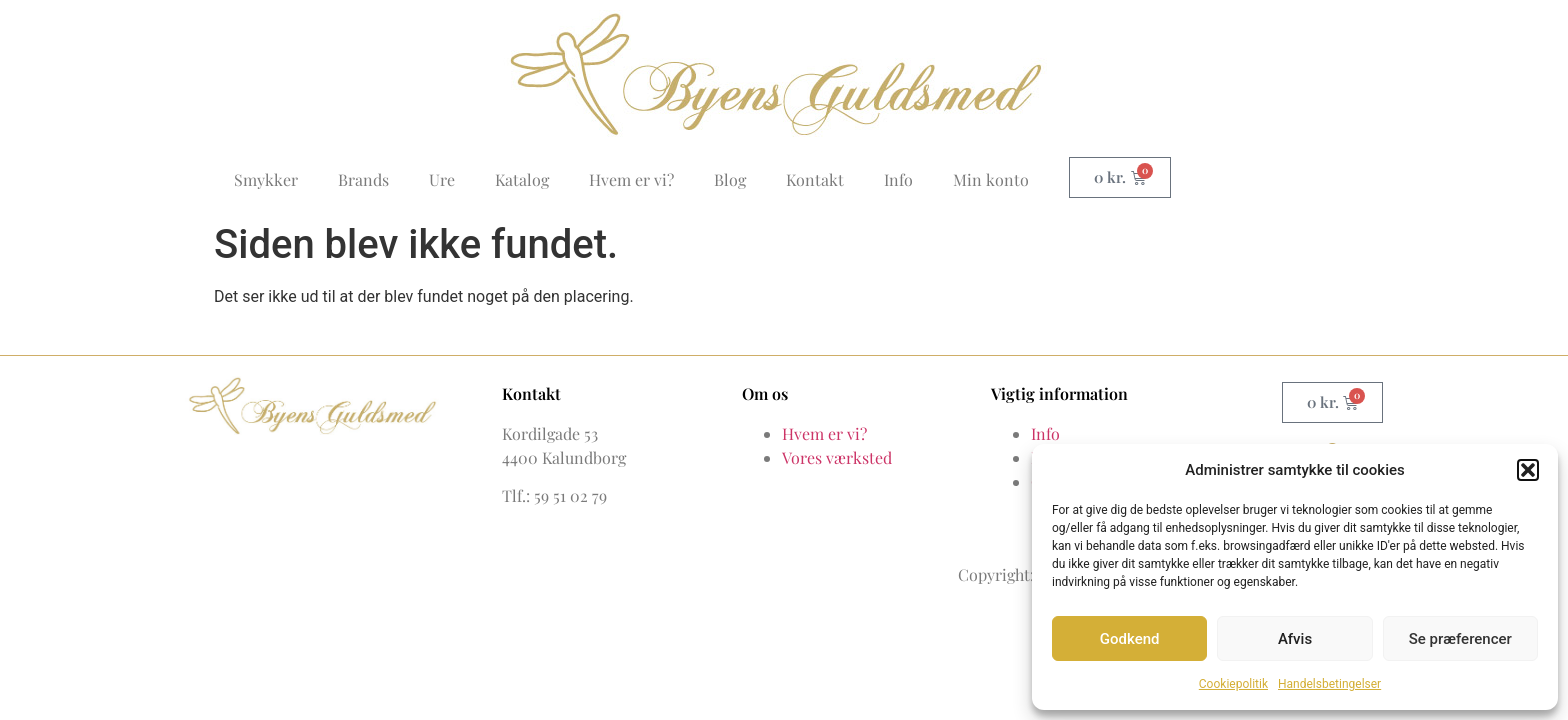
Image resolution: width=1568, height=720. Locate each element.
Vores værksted (837, 457)
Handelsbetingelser (1329, 684)
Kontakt (815, 179)
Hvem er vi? (631, 179)
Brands (363, 179)
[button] (1528, 470)
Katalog (522, 179)
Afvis (1295, 639)
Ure (442, 179)
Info (898, 179)
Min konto (991, 179)
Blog (730, 179)
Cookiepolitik (1233, 684)
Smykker (266, 179)
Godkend (1130, 639)
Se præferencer (1460, 639)
